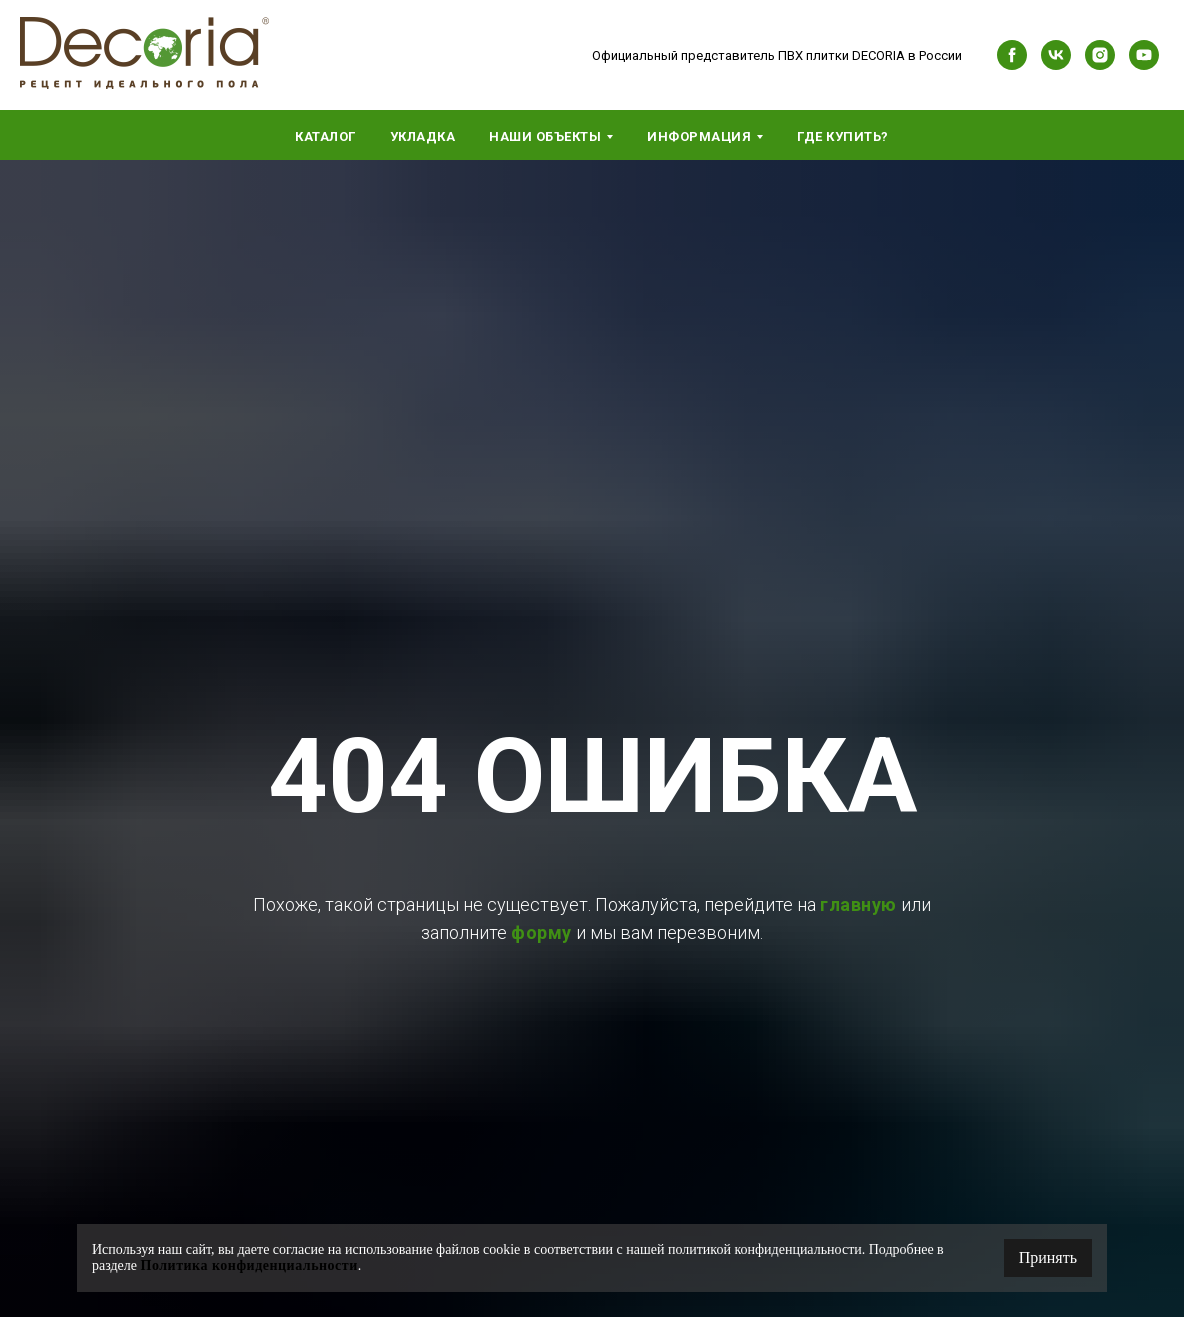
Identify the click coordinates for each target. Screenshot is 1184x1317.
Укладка (423, 136)
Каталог (325, 136)
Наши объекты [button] (545, 136)
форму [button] (541, 932)
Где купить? (843, 136)
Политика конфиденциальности (249, 1265)
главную (858, 904)
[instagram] (1100, 55)
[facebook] (1012, 55)
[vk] (1056, 55)
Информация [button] (699, 136)
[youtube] (1144, 55)
